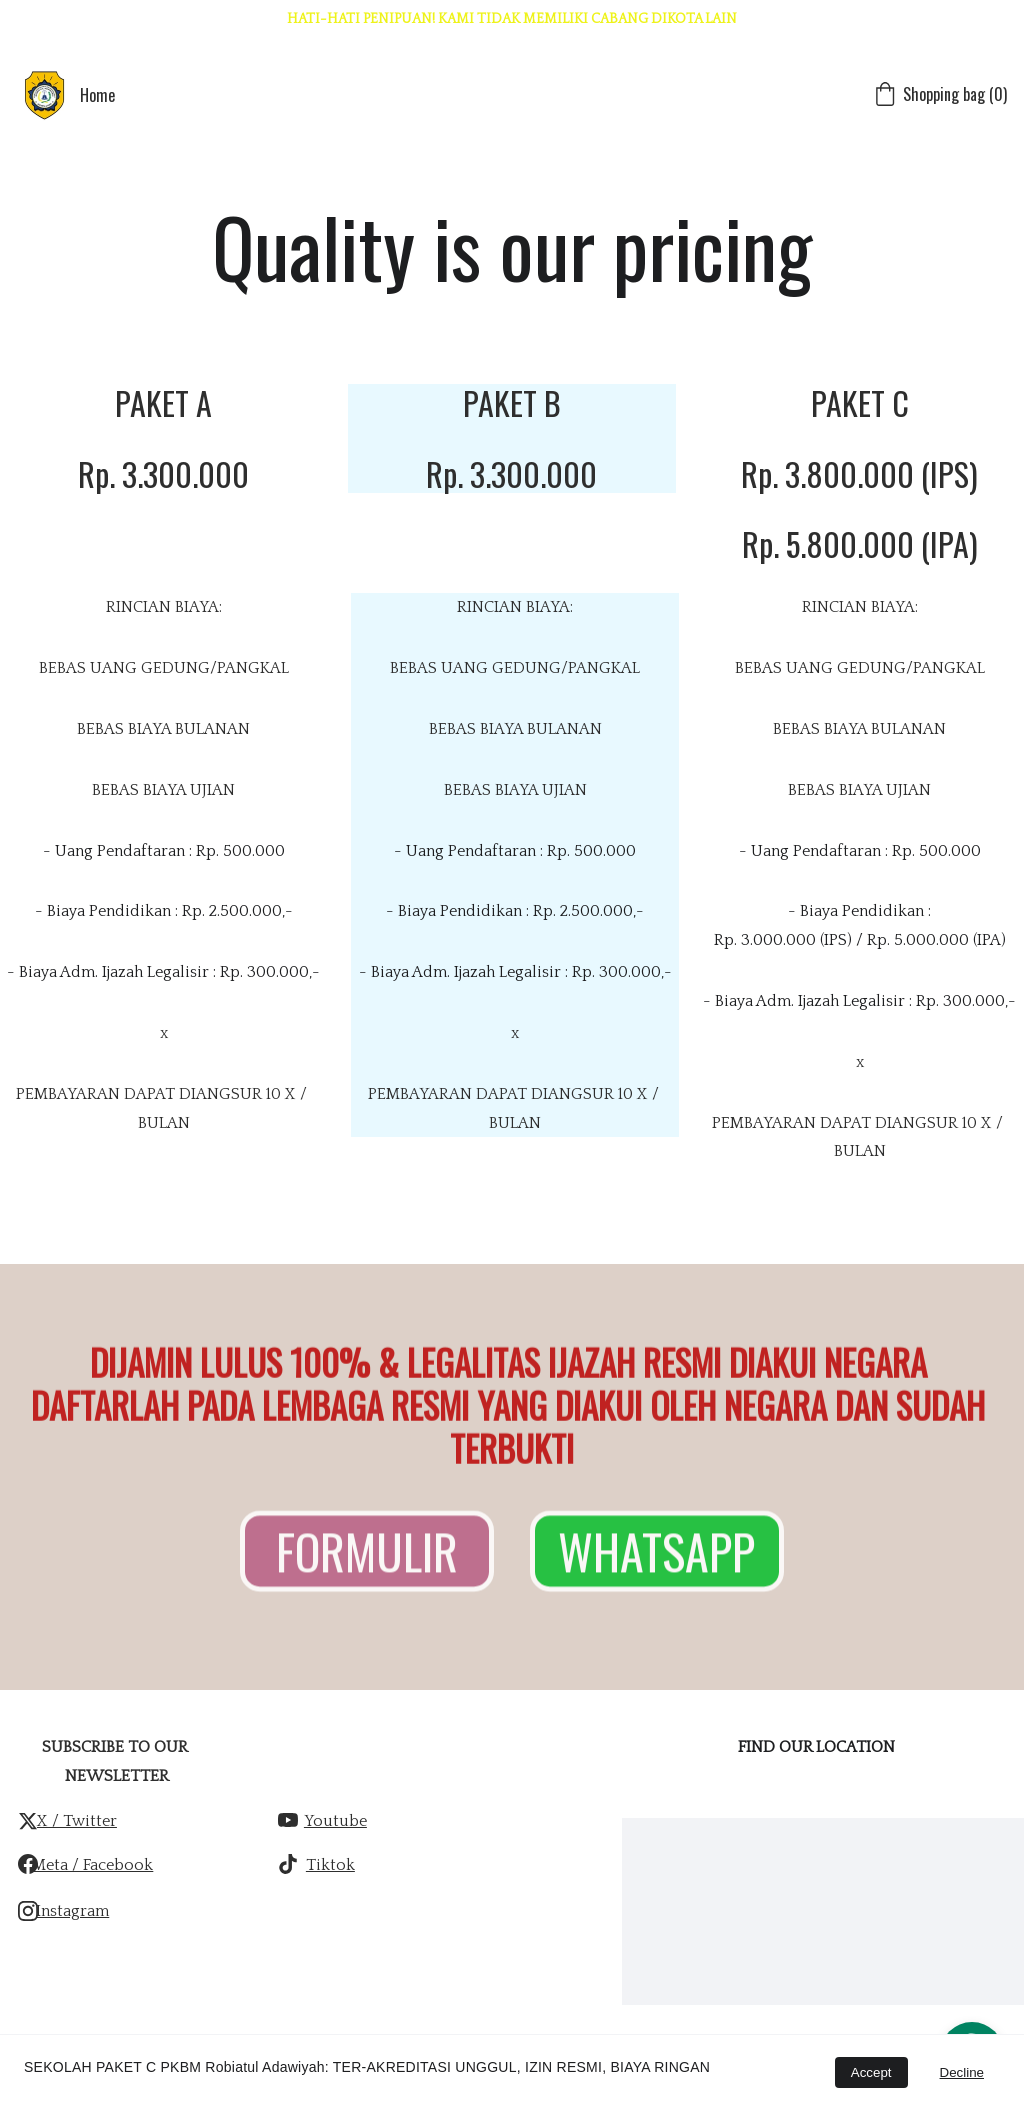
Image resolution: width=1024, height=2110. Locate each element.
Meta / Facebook (92, 1865)
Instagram (72, 1911)
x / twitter (77, 1821)
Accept (871, 2072)
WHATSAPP (656, 1556)
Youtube (335, 1821)
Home (97, 95)
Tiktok (330, 1865)
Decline (962, 2072)
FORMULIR (367, 1556)
